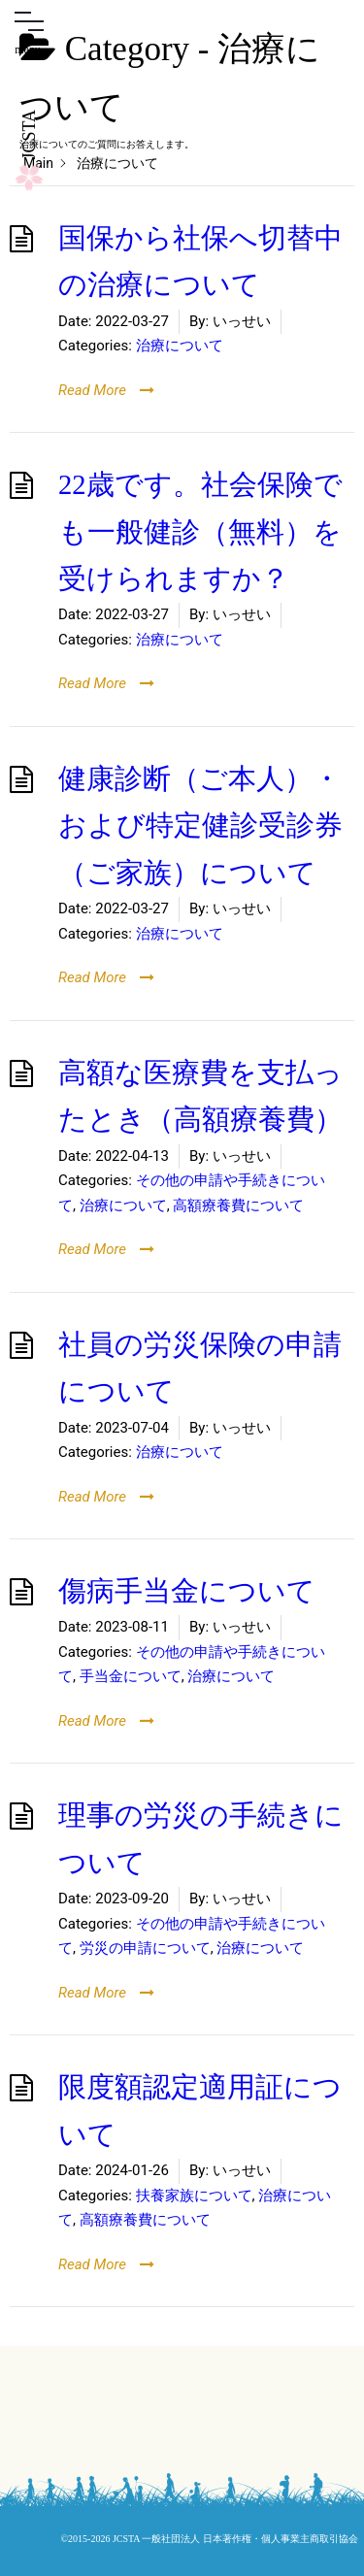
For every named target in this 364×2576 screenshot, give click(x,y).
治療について (179, 345)
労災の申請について (145, 1948)
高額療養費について (238, 1205)
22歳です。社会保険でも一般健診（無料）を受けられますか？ (200, 532)
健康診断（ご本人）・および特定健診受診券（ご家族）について (200, 826)
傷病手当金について (186, 1591)
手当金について (131, 1676)
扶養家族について (194, 2195)
